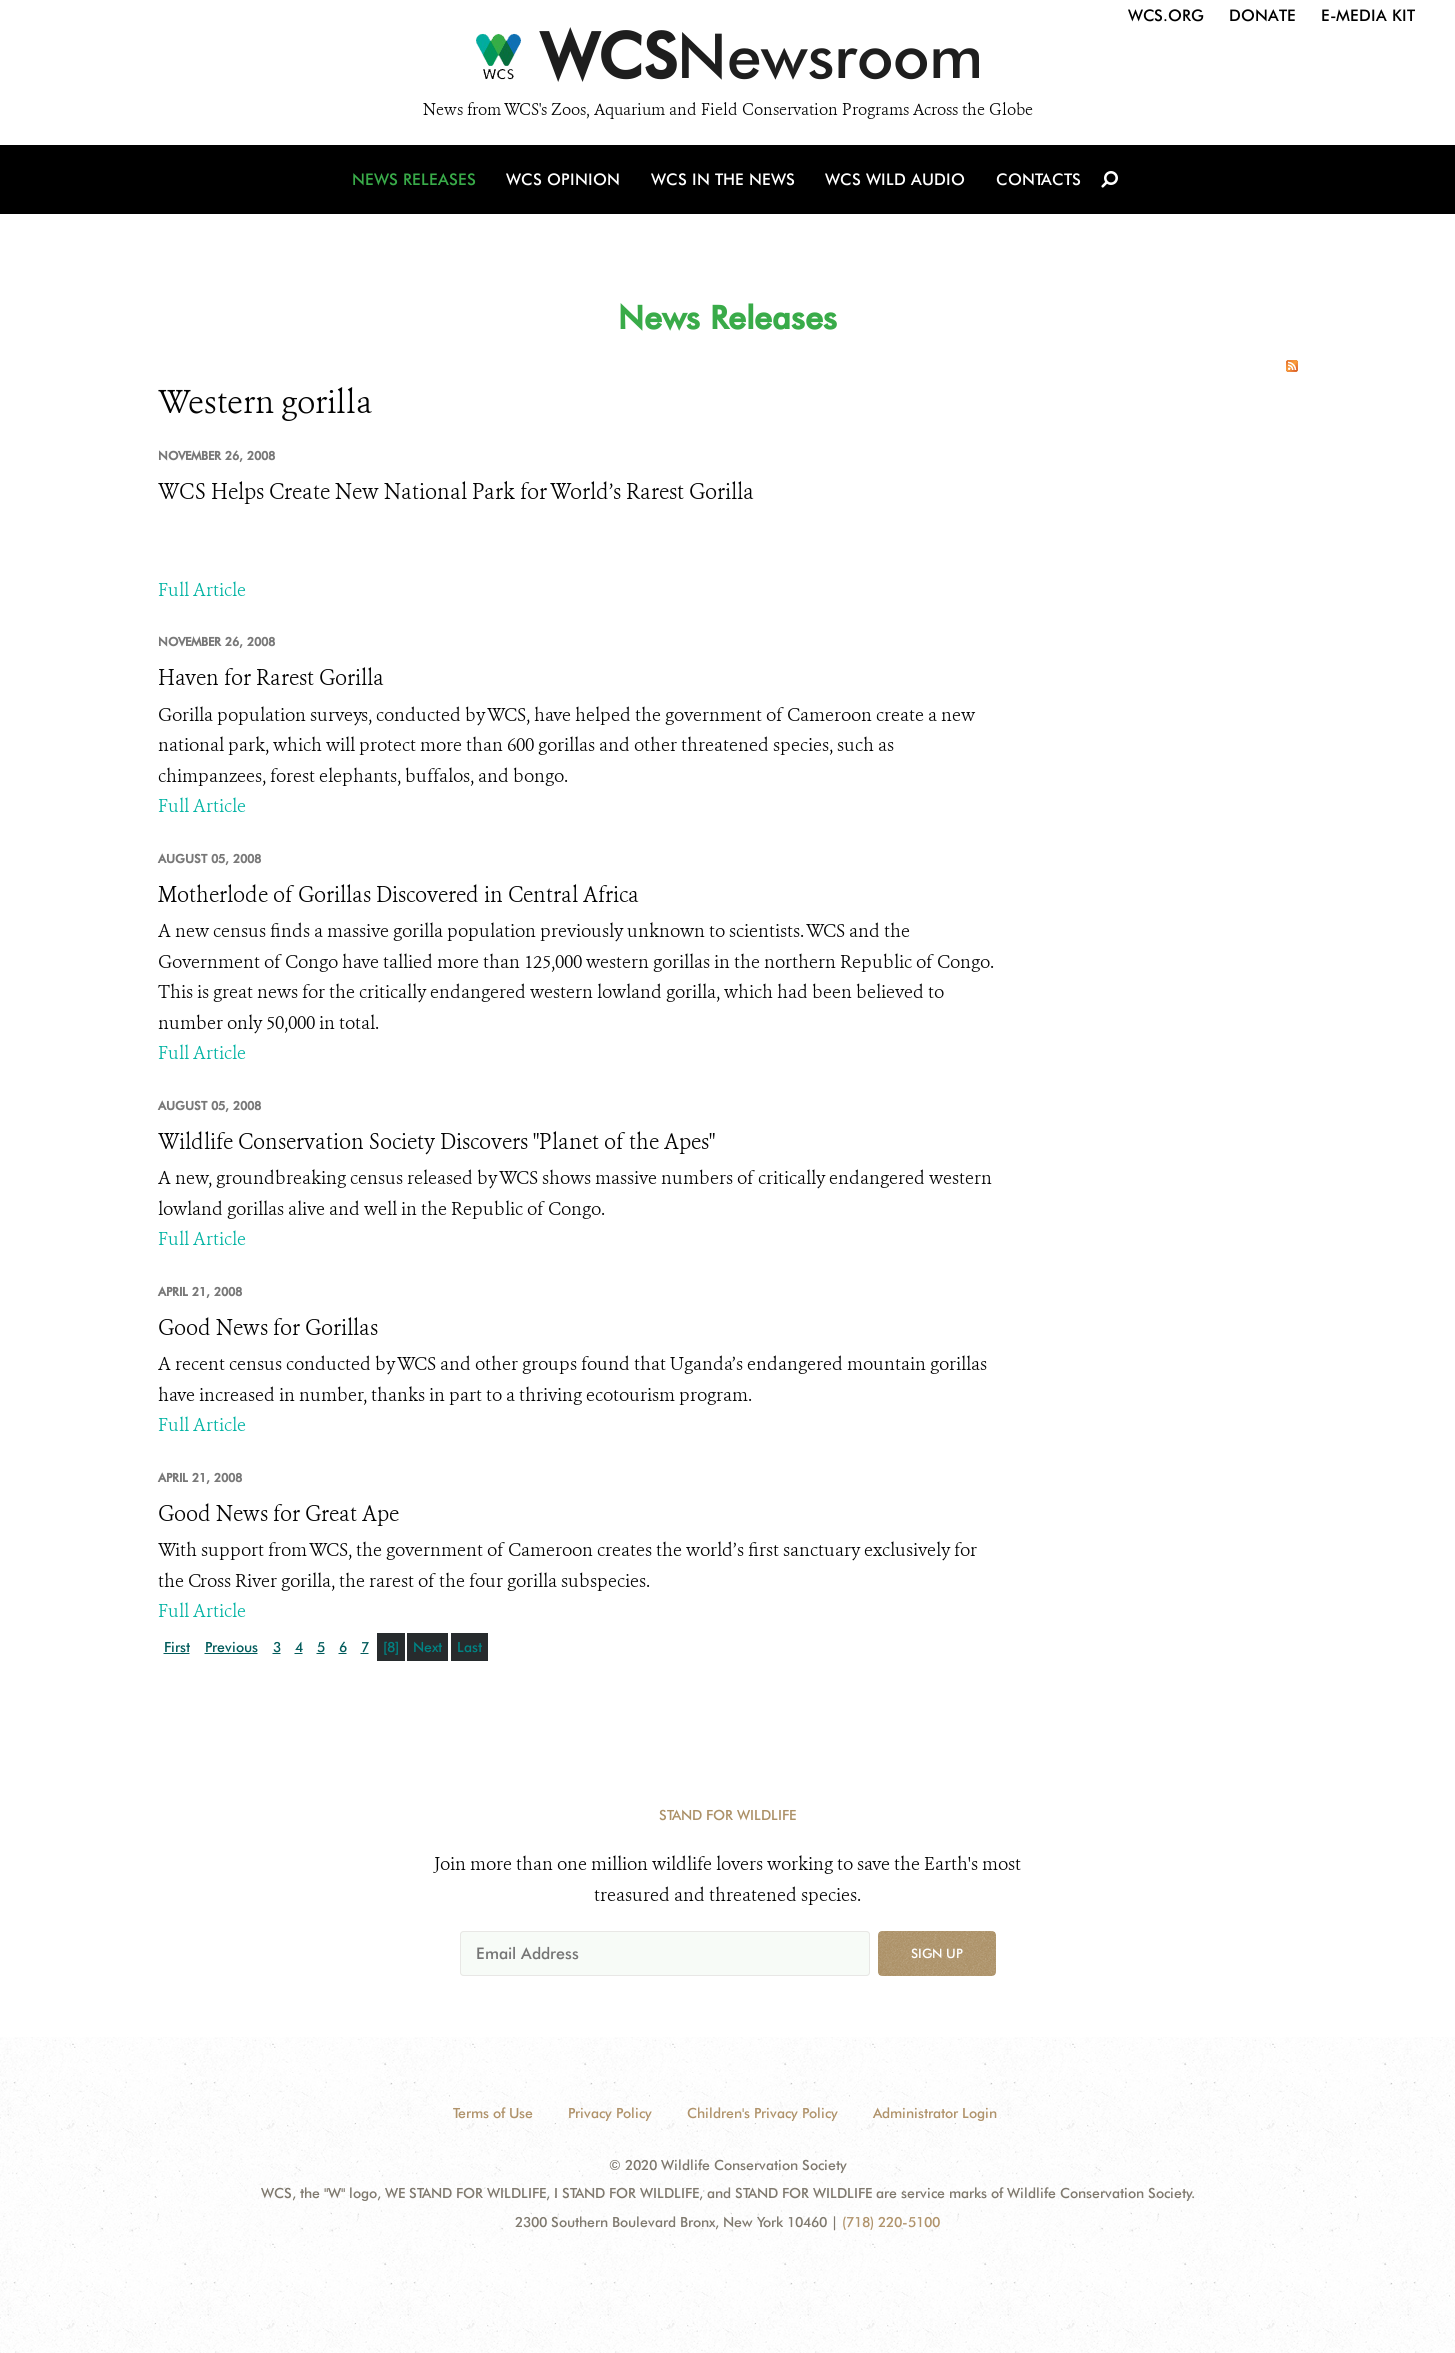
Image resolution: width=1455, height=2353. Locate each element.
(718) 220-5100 (891, 2222)
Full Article (202, 590)
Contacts (1036, 182)
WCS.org (1166, 15)
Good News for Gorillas (268, 1328)
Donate (1262, 15)
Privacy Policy (610, 2113)
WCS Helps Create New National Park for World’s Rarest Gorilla (456, 492)
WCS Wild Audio (895, 182)
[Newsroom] (727, 62)
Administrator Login (935, 2113)
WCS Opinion (566, 182)
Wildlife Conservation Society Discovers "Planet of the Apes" (436, 1142)
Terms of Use (493, 2113)
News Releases (418, 182)
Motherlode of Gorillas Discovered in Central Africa (398, 895)
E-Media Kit (1368, 15)
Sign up (937, 1953)
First (177, 1647)
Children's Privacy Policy (762, 2113)
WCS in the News (724, 182)
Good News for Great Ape (278, 1514)
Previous (231, 1647)
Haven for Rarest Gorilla (271, 678)
